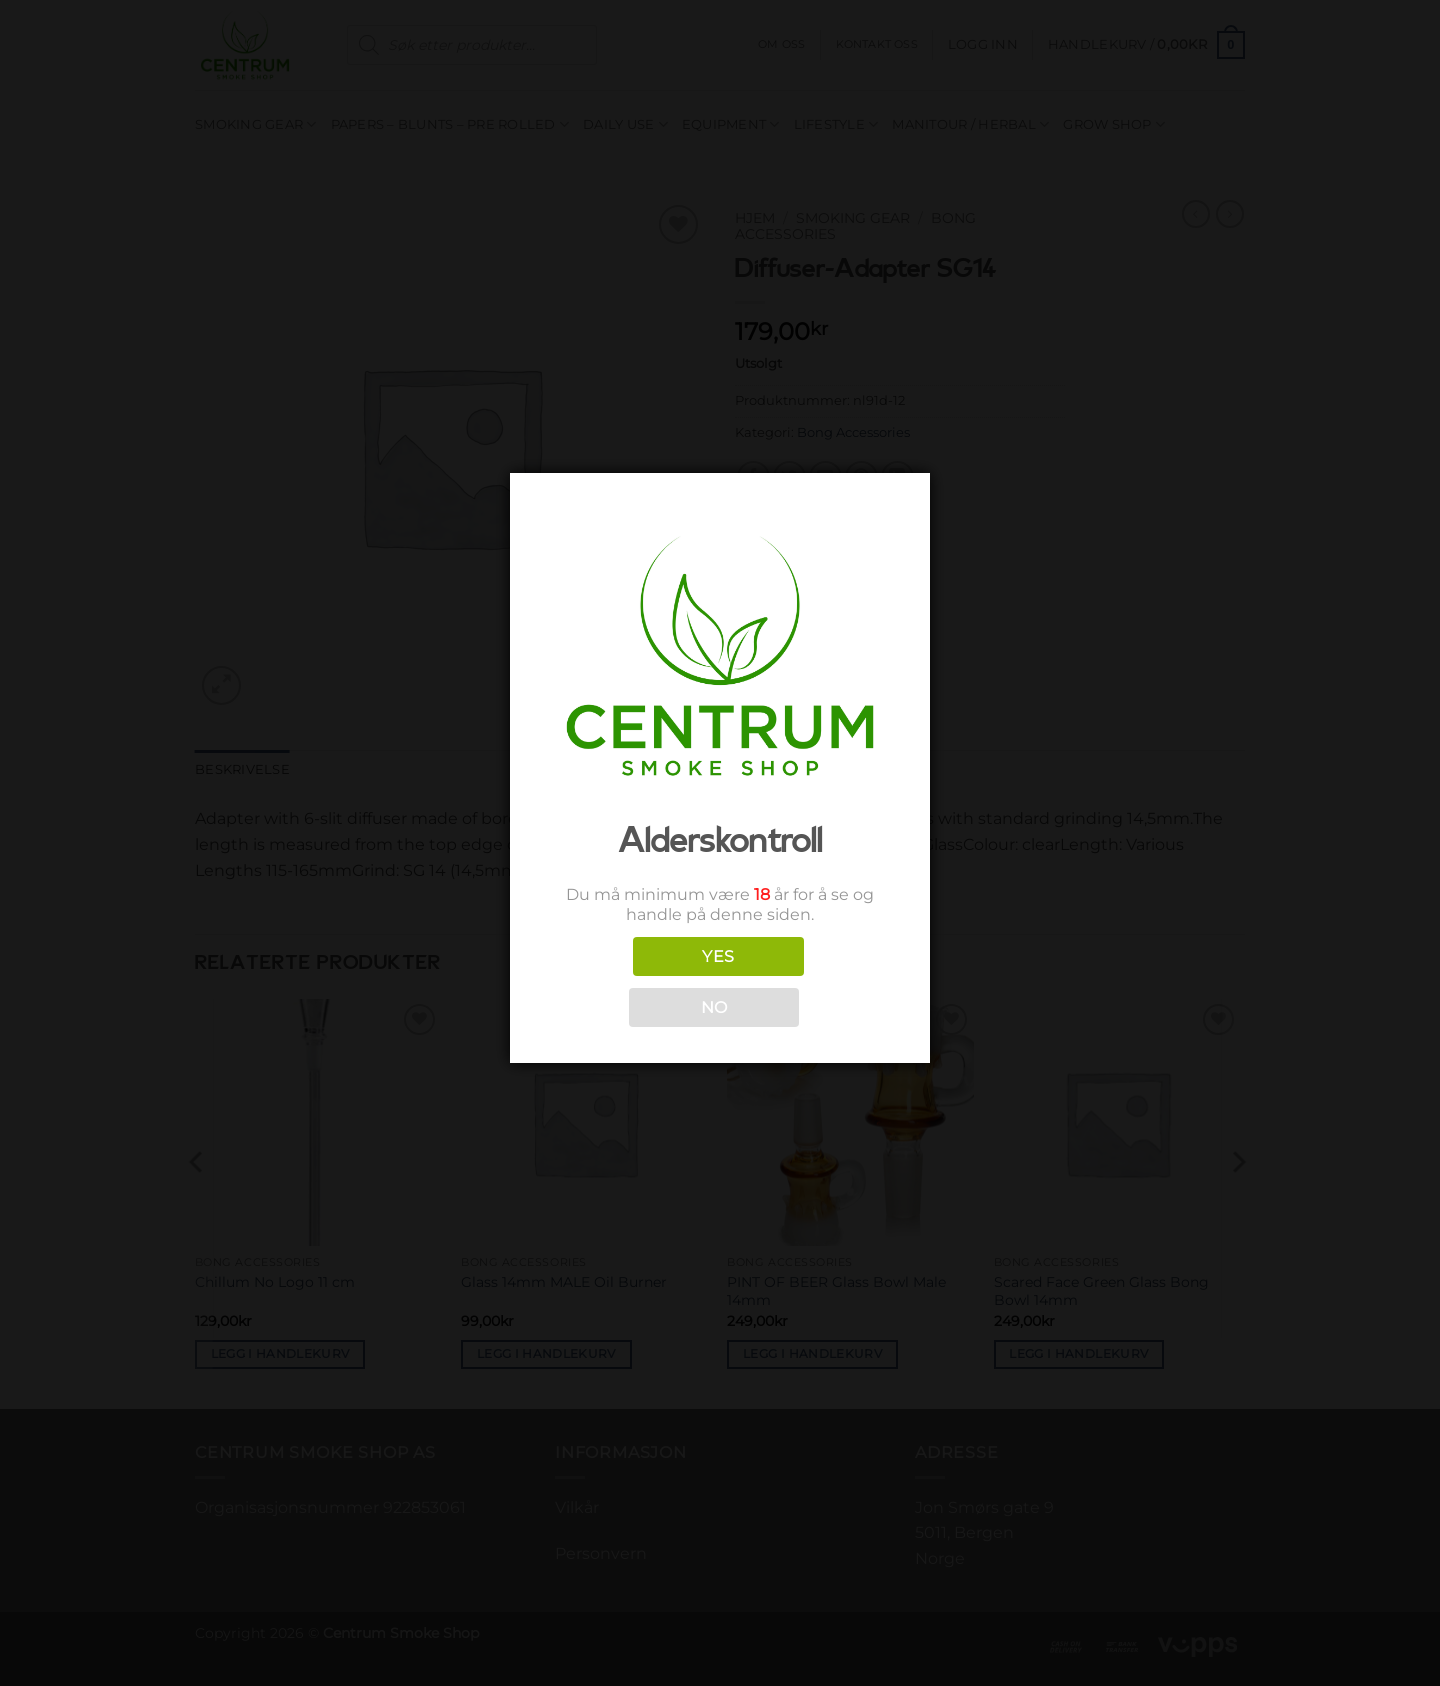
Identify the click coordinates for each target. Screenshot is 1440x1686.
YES (718, 956)
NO (714, 1007)
